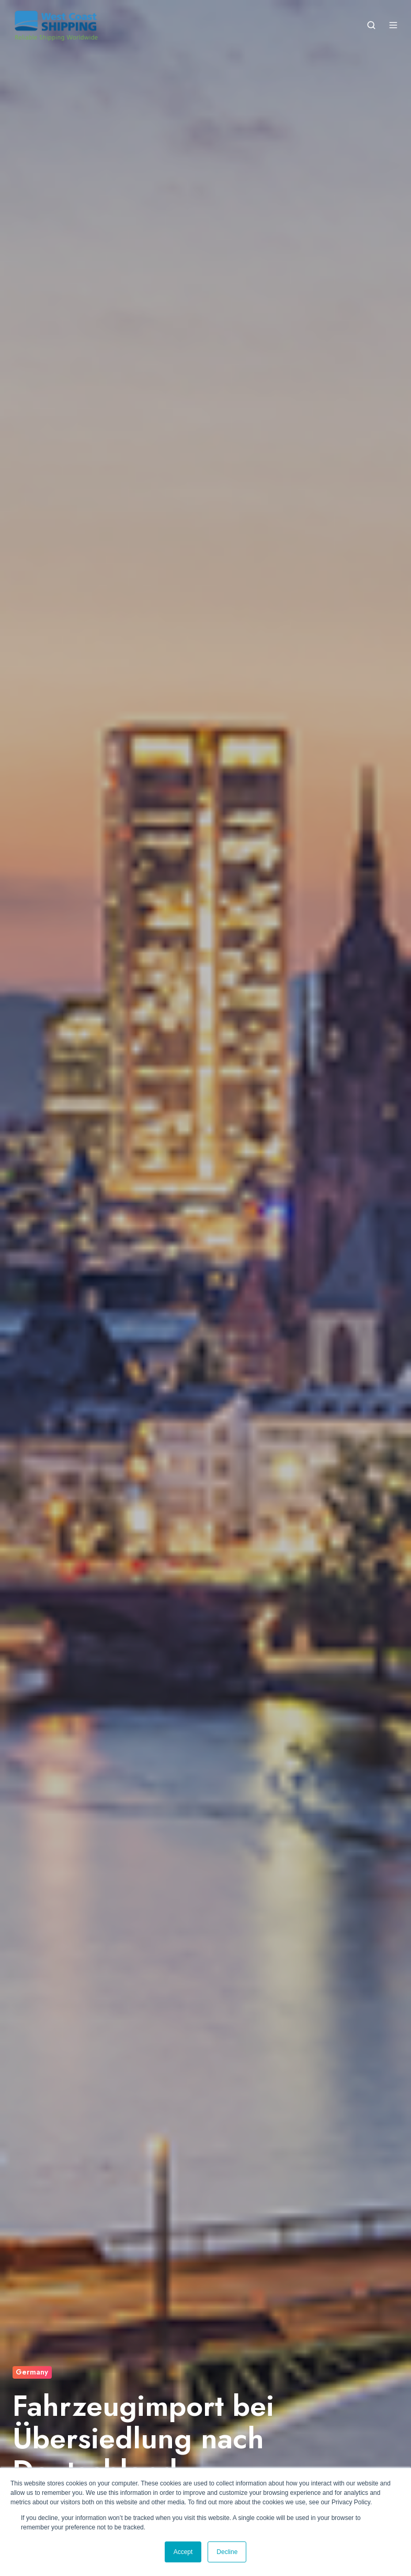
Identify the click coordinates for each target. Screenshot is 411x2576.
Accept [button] (183, 2552)
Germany (32, 2372)
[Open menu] (393, 25)
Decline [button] (226, 2552)
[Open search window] (371, 25)
